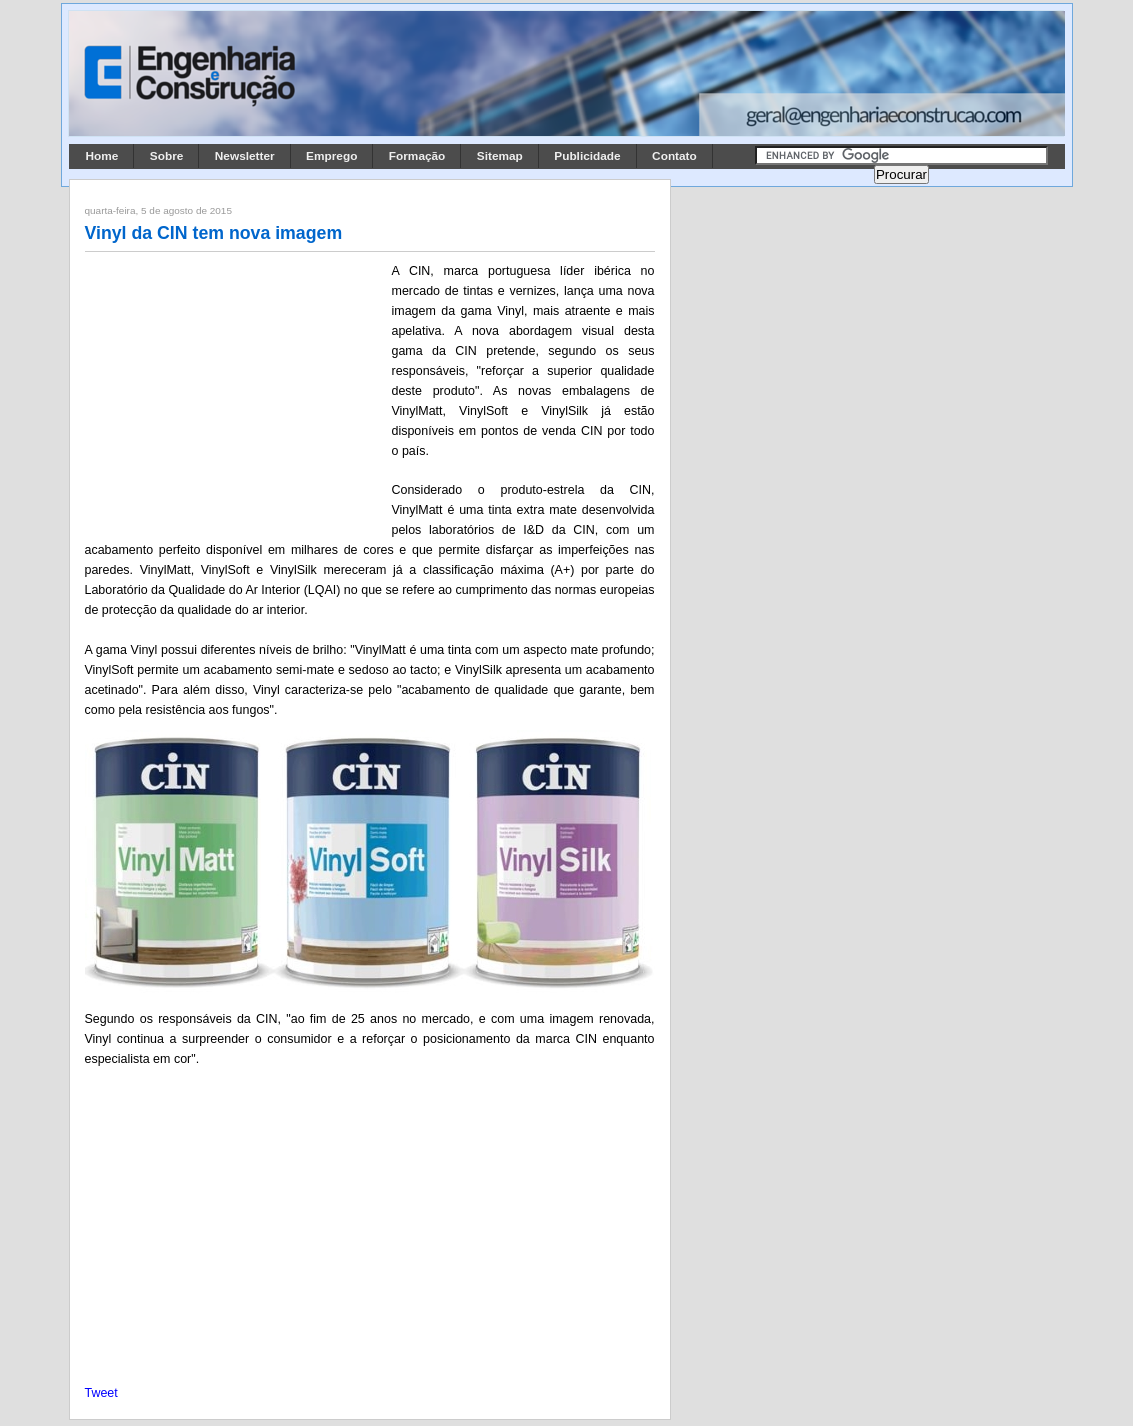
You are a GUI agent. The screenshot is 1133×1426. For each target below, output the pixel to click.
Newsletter (245, 156)
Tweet (101, 1393)
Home (102, 156)
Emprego (331, 156)
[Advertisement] (235, 393)
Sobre (167, 156)
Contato (674, 156)
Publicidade (587, 156)
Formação (417, 156)
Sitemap (500, 156)
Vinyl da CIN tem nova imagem (214, 233)
